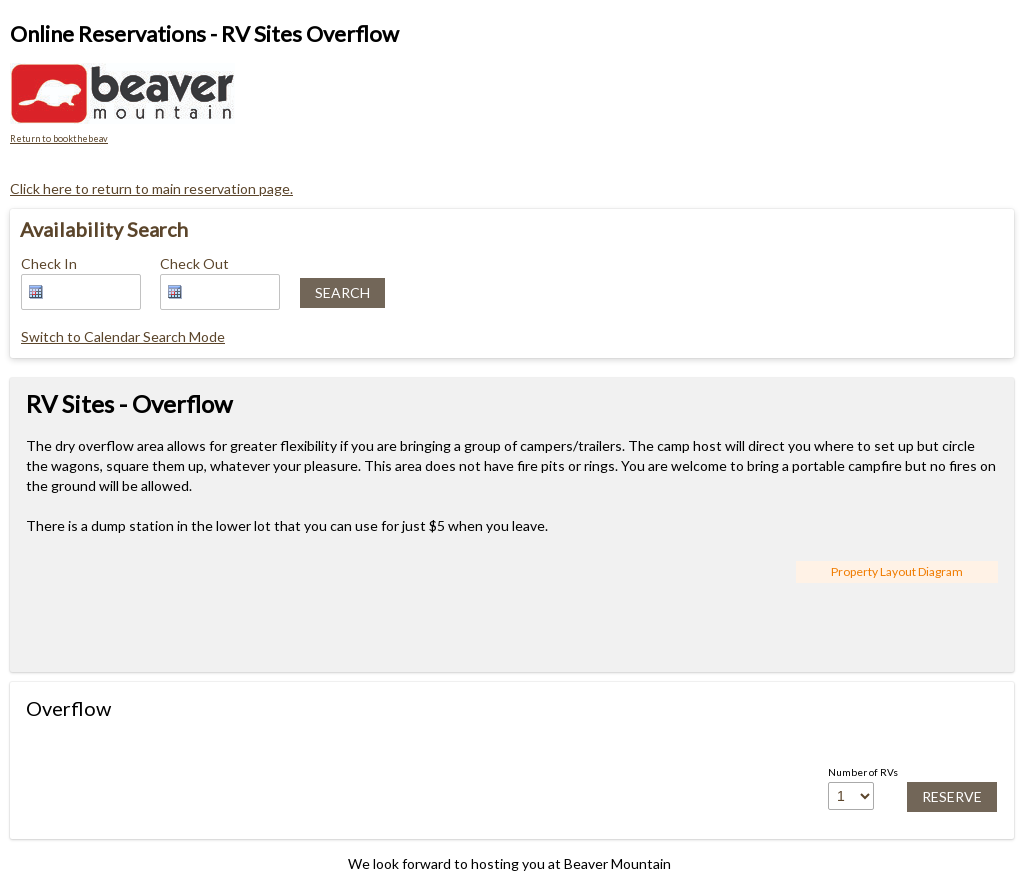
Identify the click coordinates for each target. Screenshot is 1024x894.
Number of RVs (863, 772)
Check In (49, 263)
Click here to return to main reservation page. (151, 188)
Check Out (194, 263)
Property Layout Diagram (897, 571)
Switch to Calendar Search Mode (123, 336)
